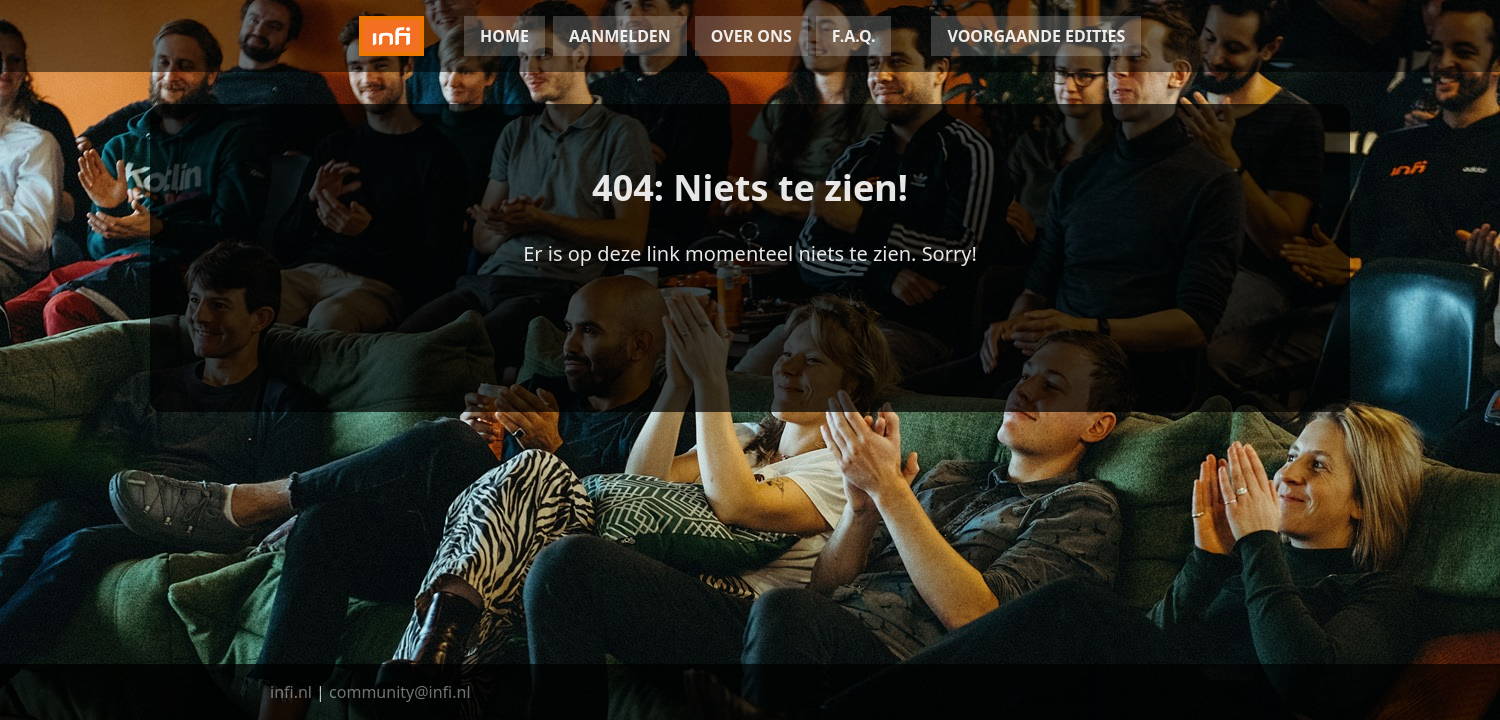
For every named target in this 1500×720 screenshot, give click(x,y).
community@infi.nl (399, 692)
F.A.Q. (854, 36)
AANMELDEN (620, 36)
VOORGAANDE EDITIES (1036, 36)
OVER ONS (751, 36)
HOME (504, 36)
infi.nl (291, 692)
